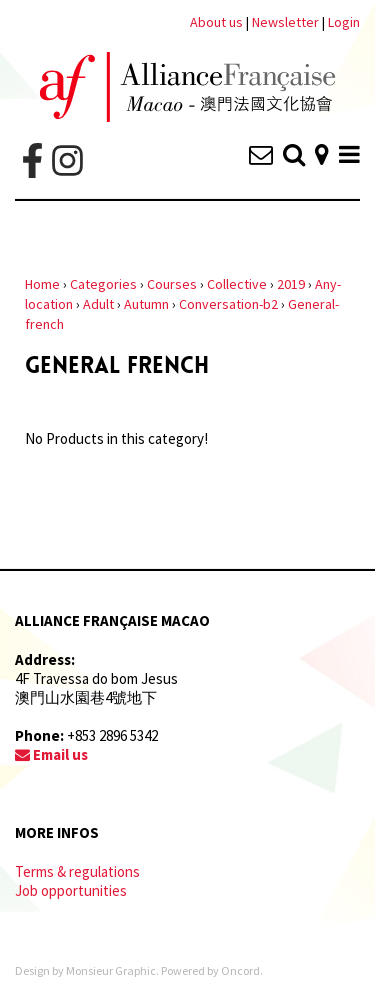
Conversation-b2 (228, 304)
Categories (103, 284)
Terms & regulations (77, 871)
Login (344, 22)
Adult (98, 304)
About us (216, 22)
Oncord (240, 970)
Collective (237, 284)
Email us (51, 754)
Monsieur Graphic (111, 970)
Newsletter (287, 22)
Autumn (146, 304)
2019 (291, 284)
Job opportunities (71, 890)
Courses (172, 284)
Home (42, 284)
